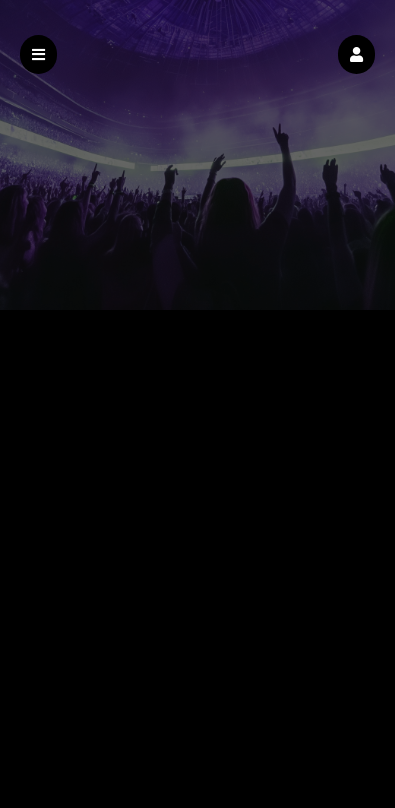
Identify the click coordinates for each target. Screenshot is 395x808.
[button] (356, 54)
